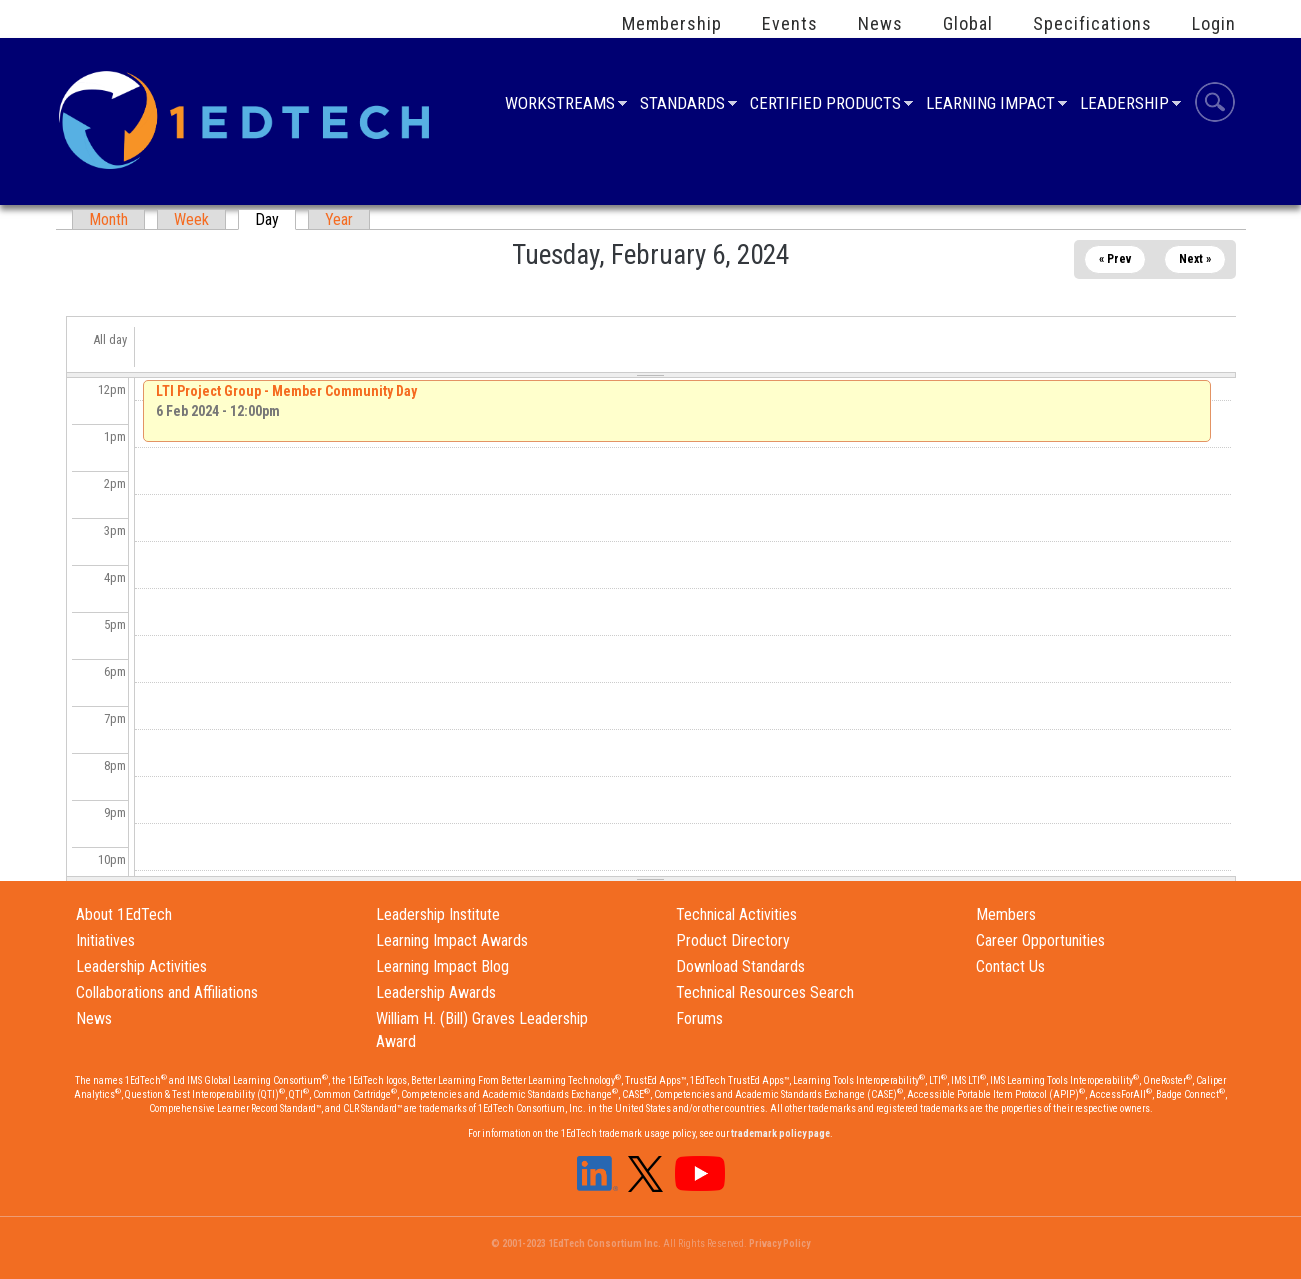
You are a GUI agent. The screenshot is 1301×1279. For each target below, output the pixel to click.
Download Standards (740, 966)
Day (275, 219)
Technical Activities (736, 914)
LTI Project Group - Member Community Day (286, 391)
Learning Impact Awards (452, 940)
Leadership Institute (438, 914)
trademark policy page (780, 1133)
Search (1215, 105)
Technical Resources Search (765, 992)
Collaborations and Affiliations (167, 992)
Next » (1195, 259)
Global (968, 24)
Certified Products (825, 105)
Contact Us (1010, 966)
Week (191, 219)
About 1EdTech (124, 914)
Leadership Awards (436, 992)
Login (1214, 24)
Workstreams (560, 105)
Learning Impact (990, 105)
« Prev (1115, 259)
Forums (699, 1018)
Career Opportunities (1040, 940)
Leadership (1124, 105)
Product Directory (733, 940)
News (880, 24)
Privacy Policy (779, 1243)
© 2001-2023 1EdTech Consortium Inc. (576, 1243)
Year (339, 219)
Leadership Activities (141, 966)
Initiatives (105, 940)
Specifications (1092, 24)
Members (1006, 914)
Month (108, 219)
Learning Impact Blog (442, 966)
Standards (682, 105)
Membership (672, 24)
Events (790, 24)
